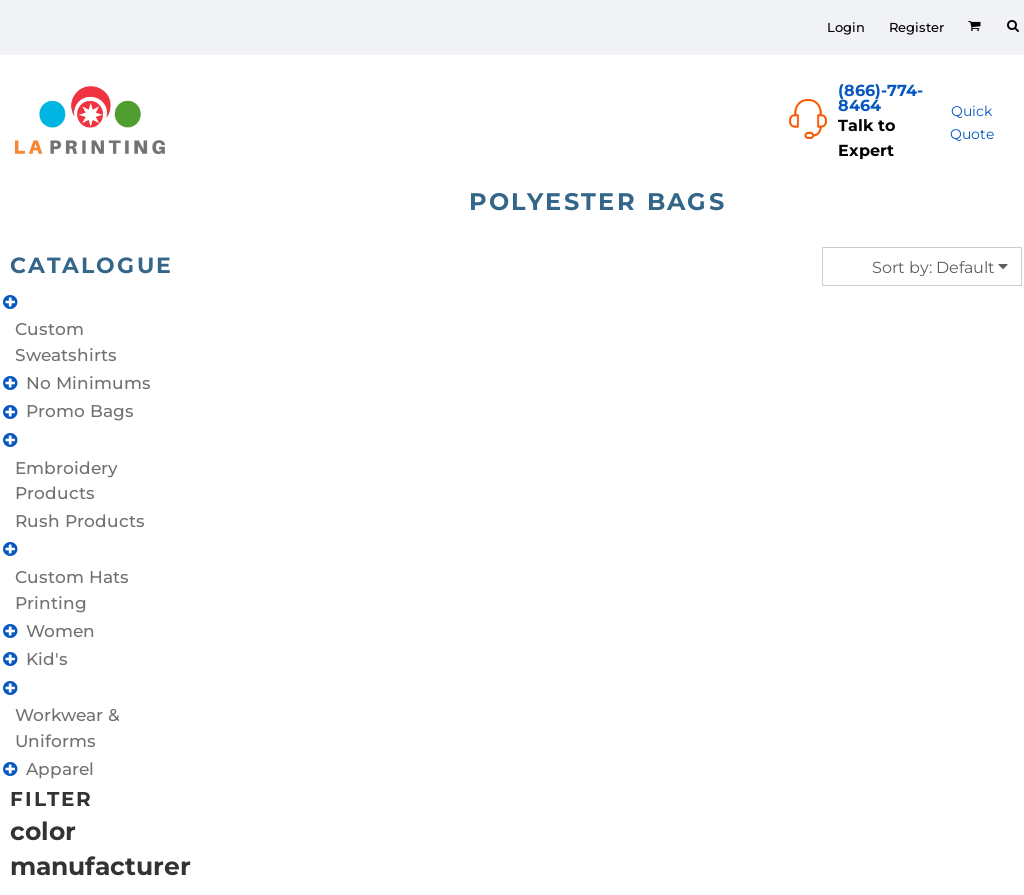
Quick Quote (972, 122)
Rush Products (80, 521)
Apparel (60, 769)
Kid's (47, 659)
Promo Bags (80, 411)
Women (60, 631)
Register (916, 27)
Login (846, 27)
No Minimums (88, 383)
